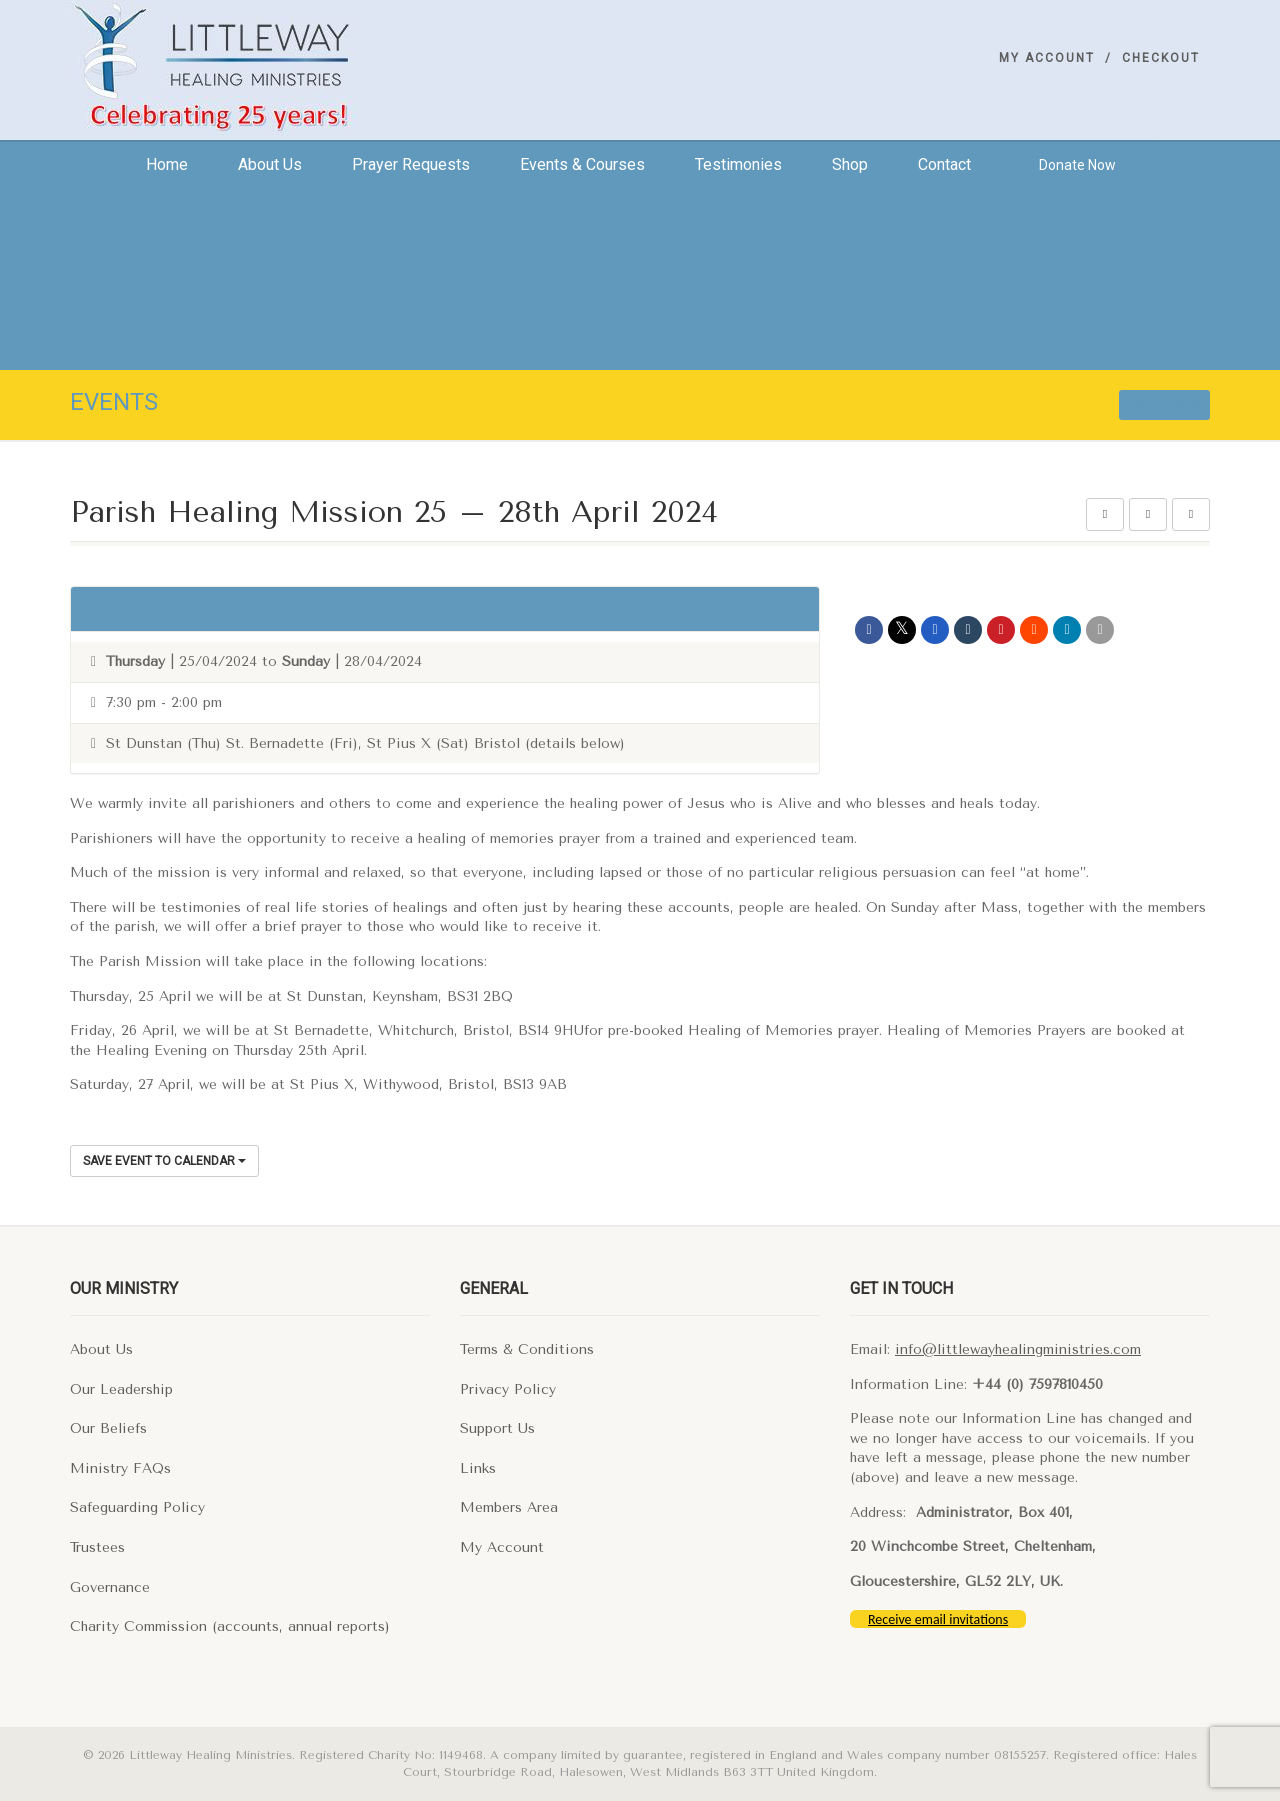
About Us (101, 1349)
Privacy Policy (508, 1389)
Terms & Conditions (527, 1349)
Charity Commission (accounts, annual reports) (230, 1626)
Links (478, 1468)
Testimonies (738, 164)
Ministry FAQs (120, 1468)
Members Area (509, 1507)
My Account (1047, 58)
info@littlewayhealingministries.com (1018, 1349)
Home (167, 164)
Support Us (497, 1428)
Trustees (97, 1547)
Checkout (1161, 58)
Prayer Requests (411, 164)
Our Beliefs (108, 1428)
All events (1164, 405)
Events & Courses (582, 164)
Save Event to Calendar (164, 1161)
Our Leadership (121, 1389)
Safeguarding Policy (137, 1507)
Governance (110, 1587)
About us (270, 164)
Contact (944, 164)
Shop (850, 164)
